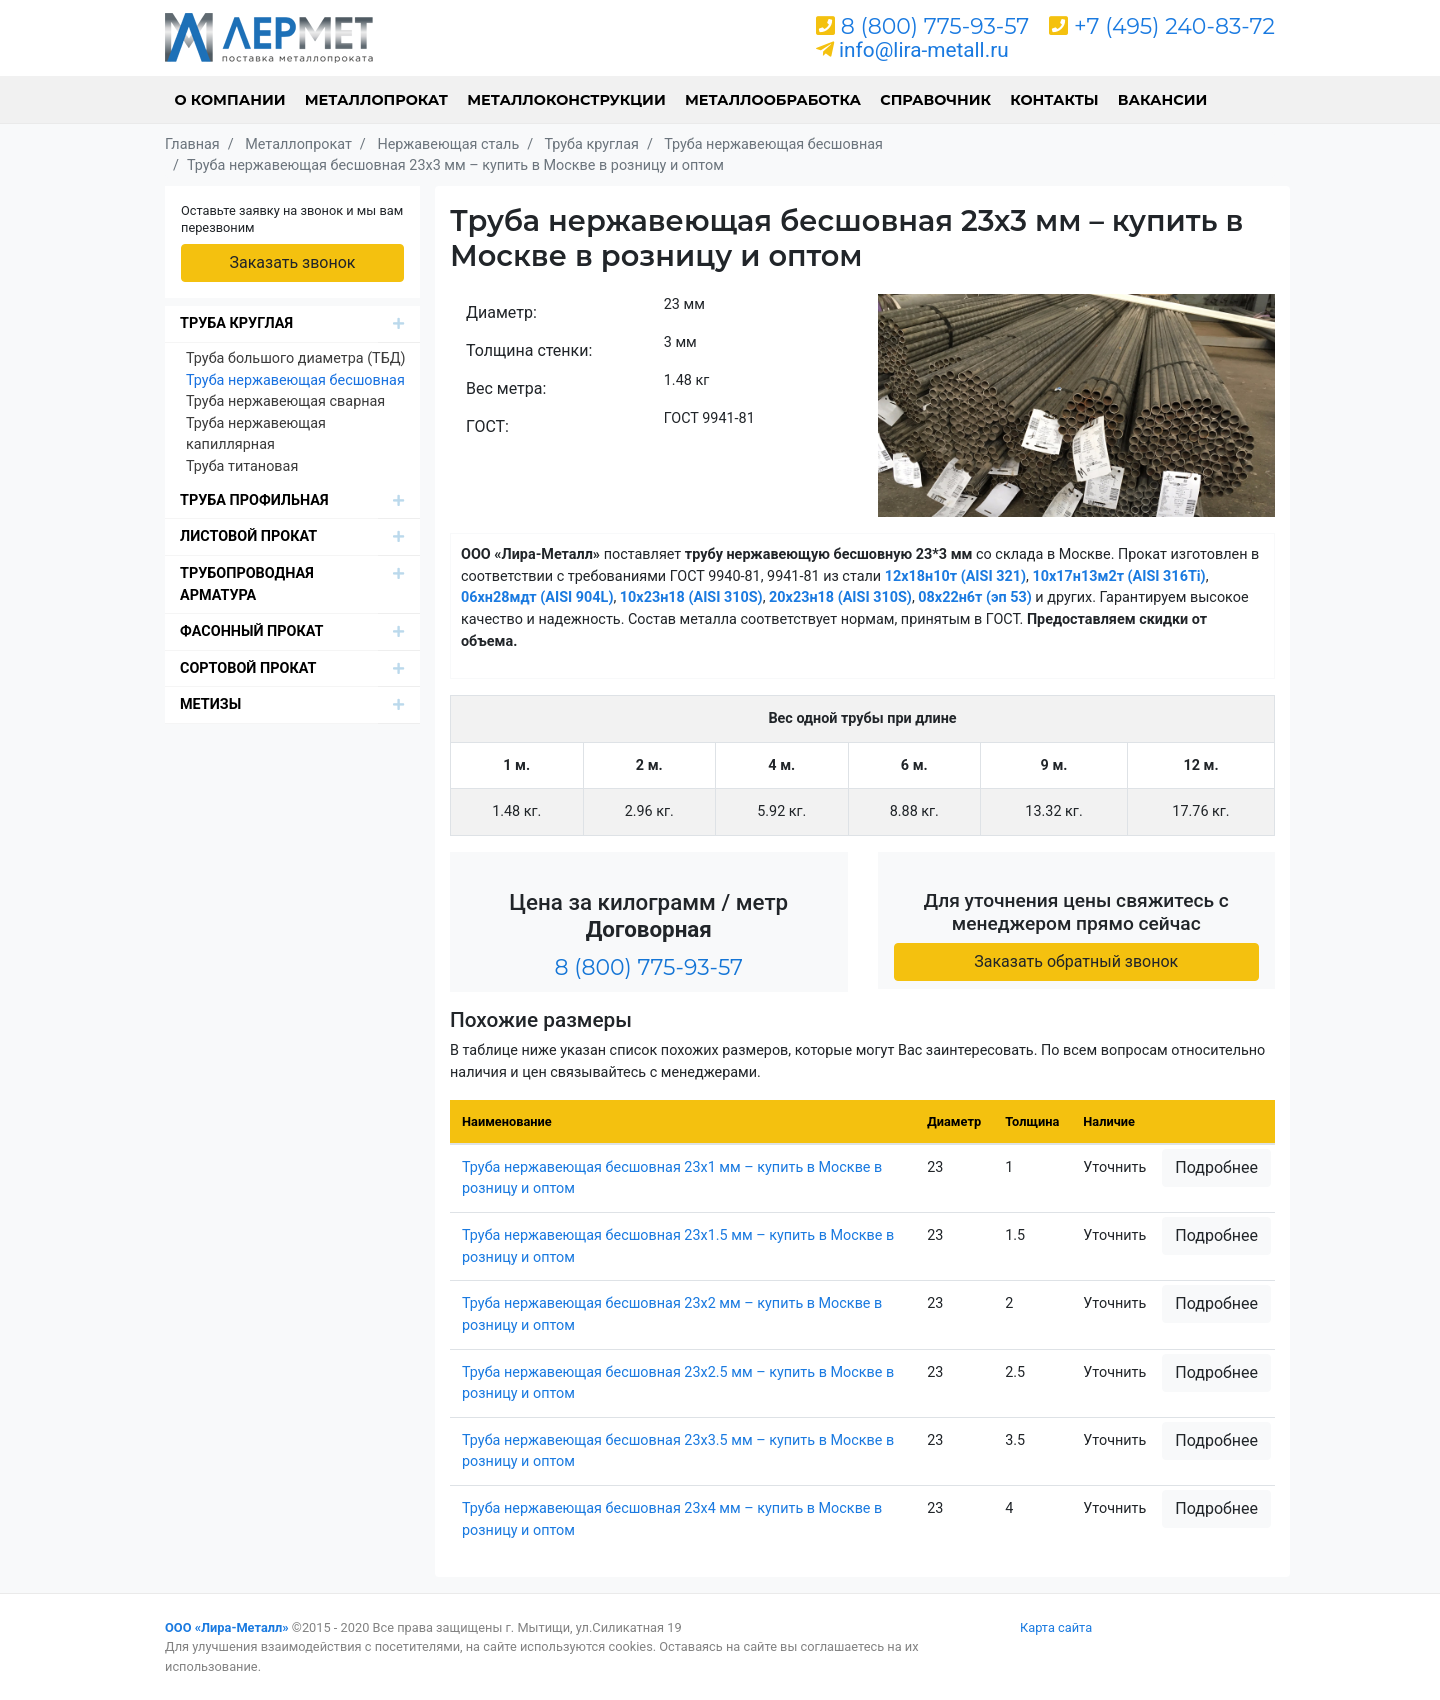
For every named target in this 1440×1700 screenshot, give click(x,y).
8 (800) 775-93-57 (935, 26)
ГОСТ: (487, 426)
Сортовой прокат (248, 668)
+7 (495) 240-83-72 (1174, 26)
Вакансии (1163, 100)
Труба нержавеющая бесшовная (295, 380)
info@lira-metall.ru (924, 50)
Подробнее (1216, 1167)
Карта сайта (1056, 1627)
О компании (230, 100)
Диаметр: (501, 312)
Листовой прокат (248, 536)
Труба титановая (242, 466)
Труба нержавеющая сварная (285, 401)
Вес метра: (506, 388)
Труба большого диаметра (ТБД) (296, 358)
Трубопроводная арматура (247, 584)
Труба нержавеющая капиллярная (256, 434)
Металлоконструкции (566, 100)
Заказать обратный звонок (1076, 961)
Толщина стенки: (529, 350)
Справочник (935, 100)
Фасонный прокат (252, 631)
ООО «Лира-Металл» (227, 1627)
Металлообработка (773, 100)
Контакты (1054, 100)
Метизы (210, 704)
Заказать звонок (292, 262)
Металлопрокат (376, 100)
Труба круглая (236, 323)
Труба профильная (254, 500)
